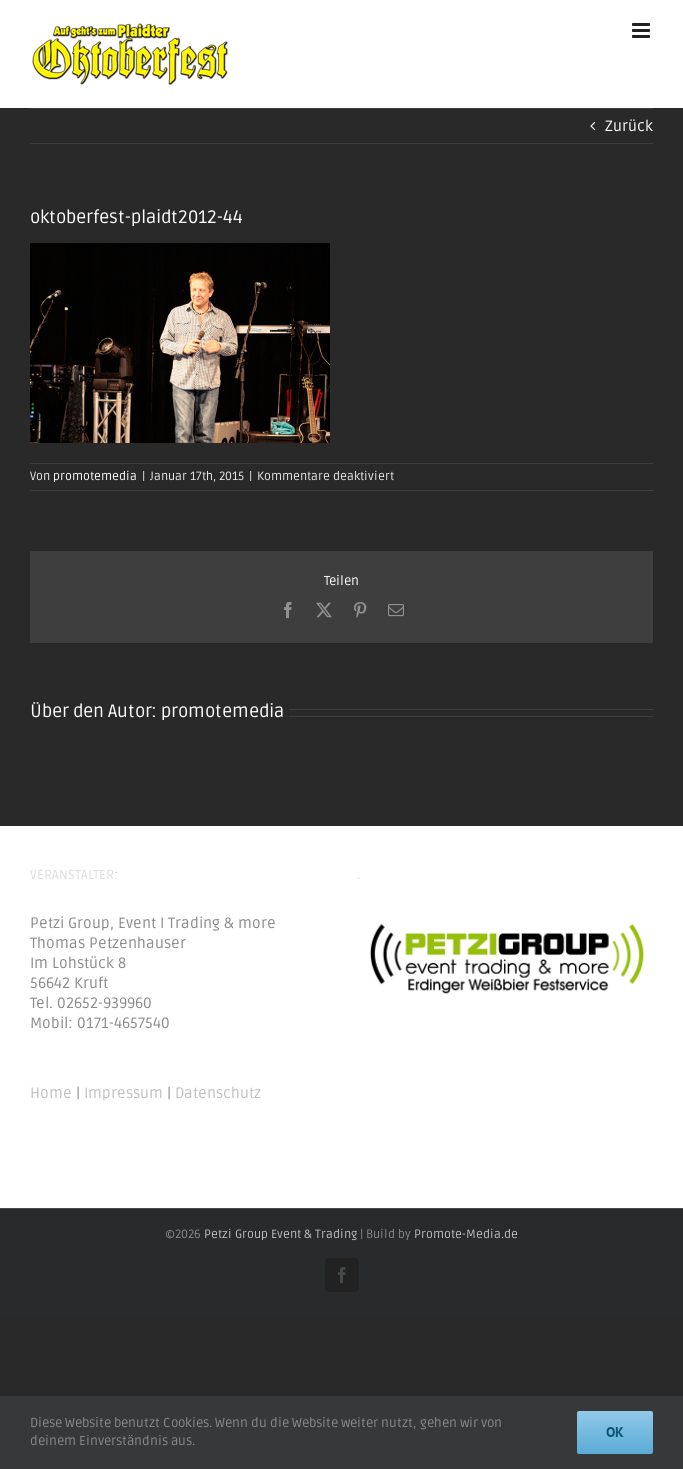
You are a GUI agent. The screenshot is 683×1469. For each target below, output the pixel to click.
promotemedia (95, 476)
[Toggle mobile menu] (642, 30)
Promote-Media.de (466, 1234)
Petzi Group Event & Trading (280, 1234)
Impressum (123, 1093)
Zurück (629, 126)
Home (51, 1093)
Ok (615, 1432)
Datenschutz (218, 1093)
